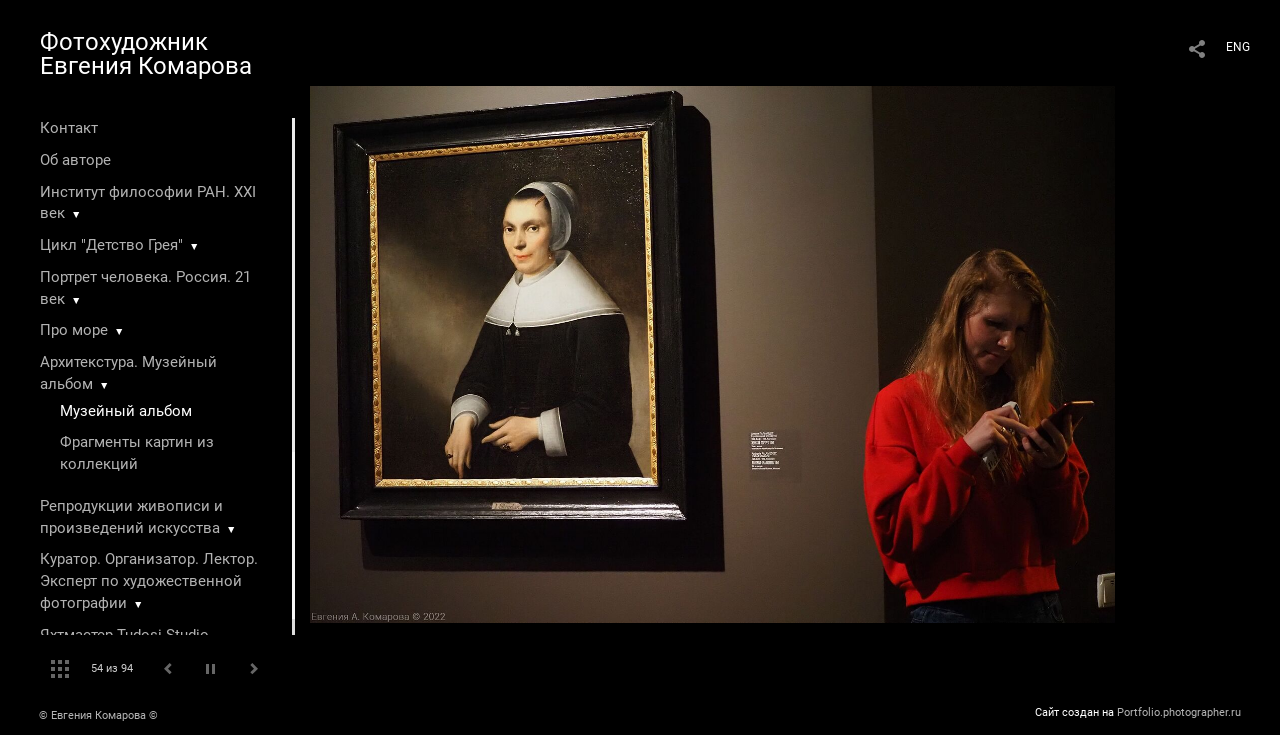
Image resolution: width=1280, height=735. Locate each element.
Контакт (69, 128)
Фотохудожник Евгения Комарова (146, 54)
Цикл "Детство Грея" (111, 245)
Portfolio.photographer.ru (1179, 712)
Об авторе (75, 160)
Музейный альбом (126, 411)
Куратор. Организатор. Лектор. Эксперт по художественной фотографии (149, 581)
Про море (74, 330)
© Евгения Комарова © (98, 715)
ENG (1238, 47)
